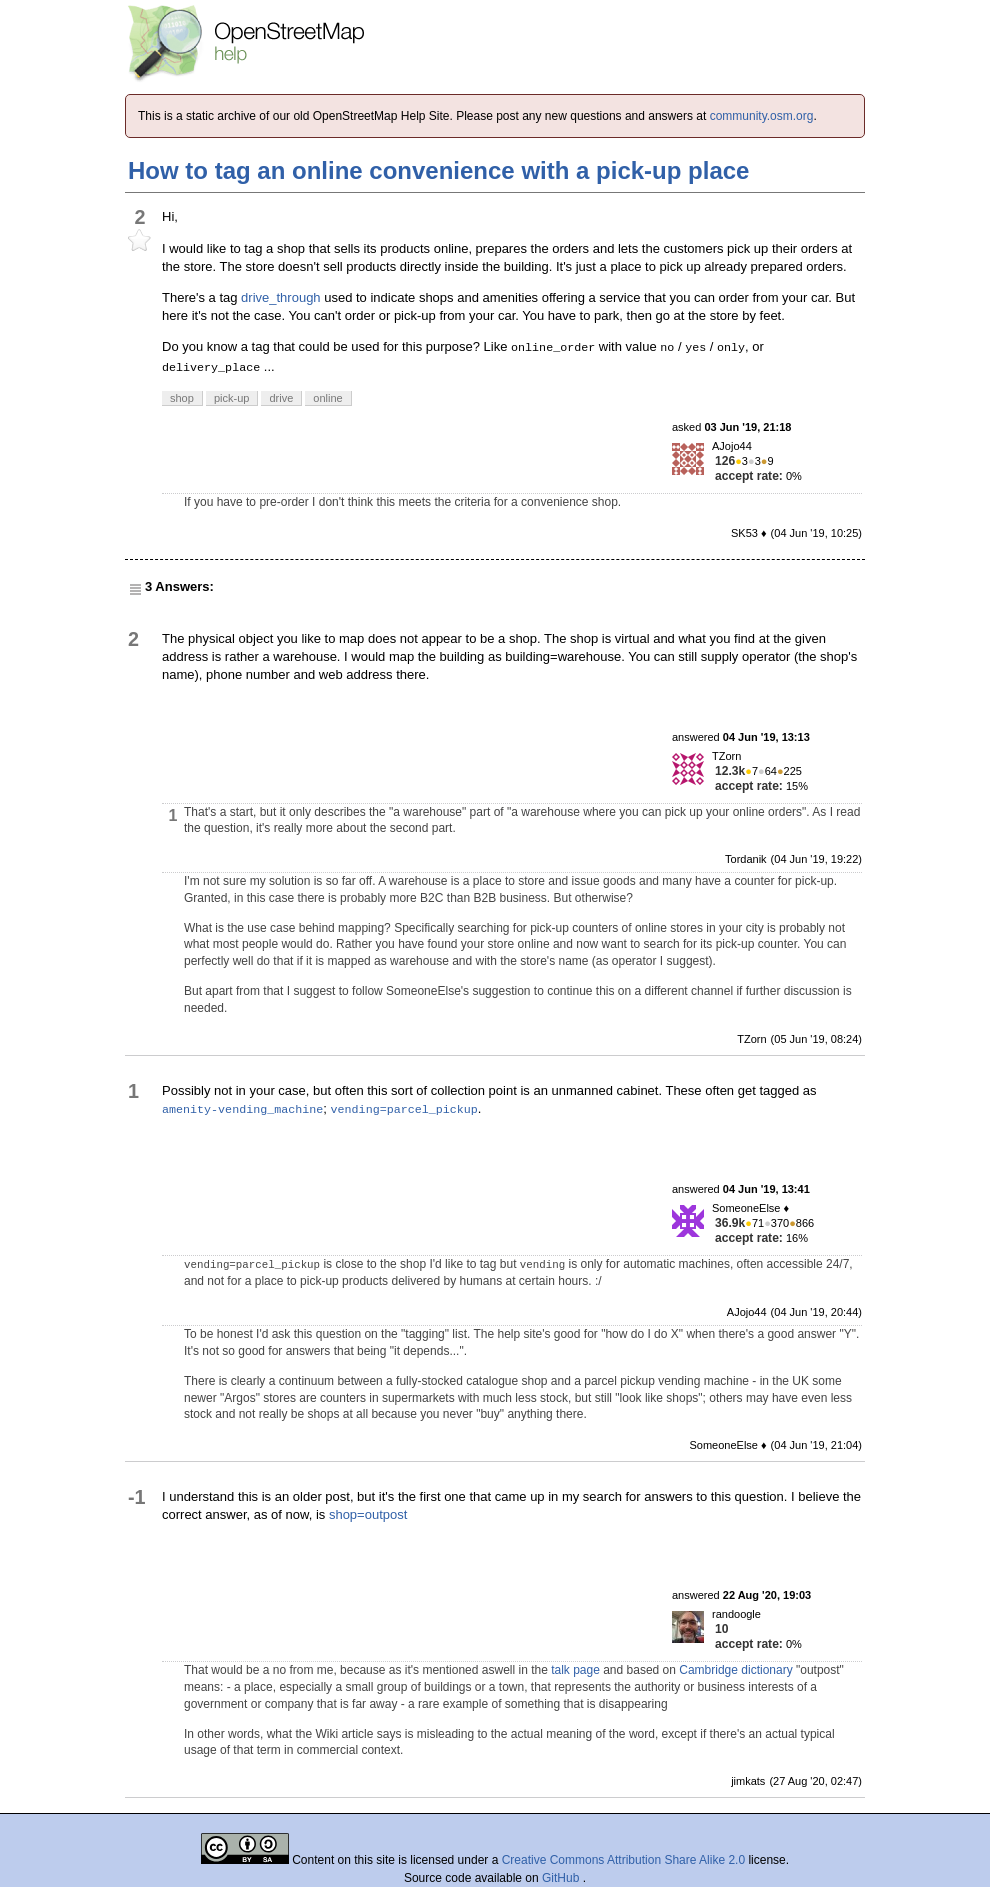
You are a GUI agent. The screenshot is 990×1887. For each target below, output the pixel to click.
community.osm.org (762, 116)
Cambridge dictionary (735, 1670)
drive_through (281, 297)
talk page (575, 1670)
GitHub (562, 1878)
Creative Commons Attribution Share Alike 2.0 (623, 1860)
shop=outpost (368, 1514)
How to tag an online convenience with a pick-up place (438, 170)
